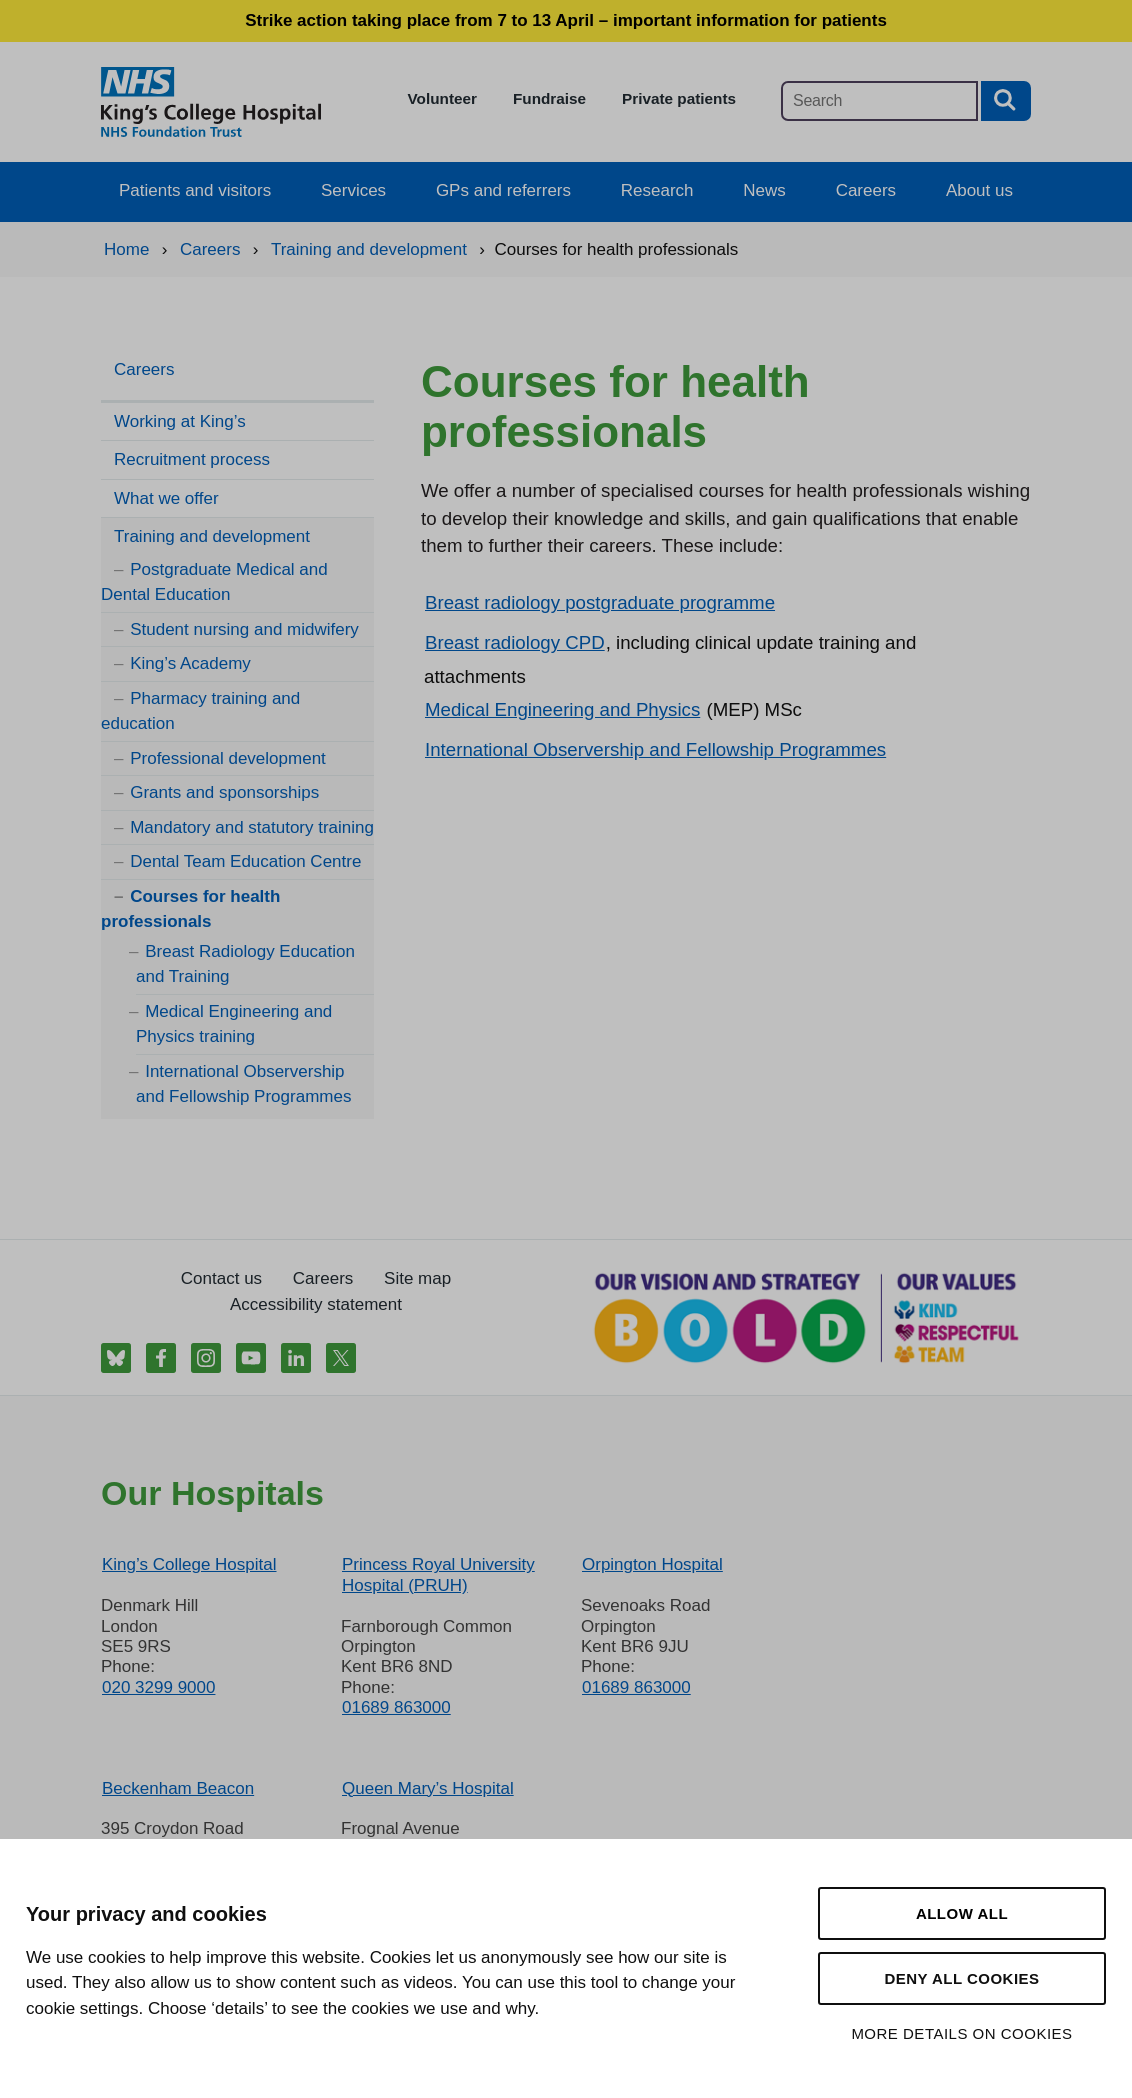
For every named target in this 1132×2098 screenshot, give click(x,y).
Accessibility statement (316, 1304)
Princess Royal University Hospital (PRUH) (438, 1574)
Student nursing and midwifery (244, 629)
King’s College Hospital (189, 1564)
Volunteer (442, 98)
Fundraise (549, 98)
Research (657, 190)
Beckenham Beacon (178, 1788)
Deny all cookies (961, 1978)
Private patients (679, 98)
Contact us (221, 1278)
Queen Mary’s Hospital (428, 1788)
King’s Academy (190, 663)
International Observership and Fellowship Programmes (655, 749)
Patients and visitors (195, 190)
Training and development (212, 536)
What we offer (166, 498)
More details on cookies (961, 2033)
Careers (866, 190)
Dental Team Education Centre (245, 861)
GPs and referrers (503, 190)
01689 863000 (396, 1707)
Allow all (962, 1913)
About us (979, 190)
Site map (417, 1278)
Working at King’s (180, 421)
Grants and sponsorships (224, 792)
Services (353, 190)
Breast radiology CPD (515, 642)
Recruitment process (192, 459)
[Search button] (1006, 101)
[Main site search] (879, 101)
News (764, 190)
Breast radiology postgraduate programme (600, 602)
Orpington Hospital (652, 1564)
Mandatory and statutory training (252, 827)
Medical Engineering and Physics (562, 709)
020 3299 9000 (158, 1687)
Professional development (228, 758)
